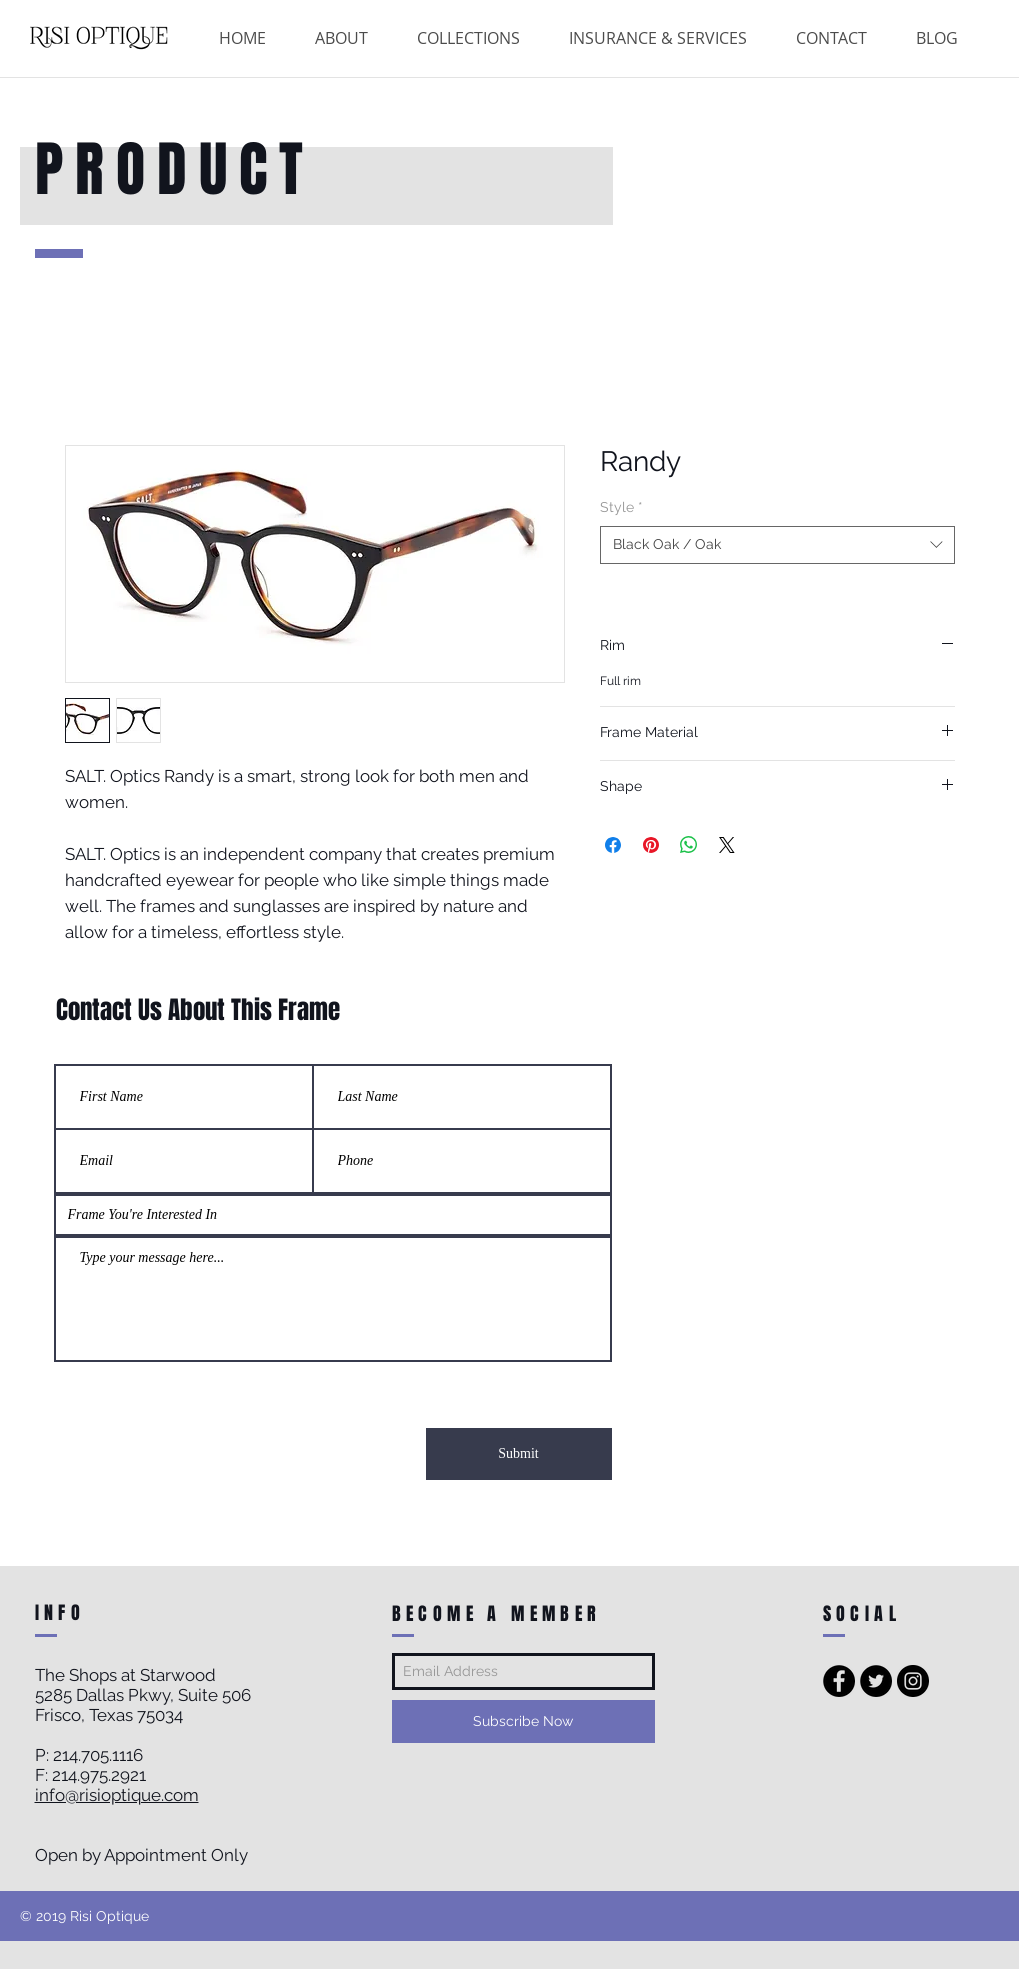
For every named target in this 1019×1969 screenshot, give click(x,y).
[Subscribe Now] (523, 1721)
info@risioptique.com (117, 1795)
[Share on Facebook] (613, 845)
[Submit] (519, 1454)
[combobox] (777, 545)
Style (621, 507)
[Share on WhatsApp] (689, 845)
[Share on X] (727, 845)
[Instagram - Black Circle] (913, 1681)
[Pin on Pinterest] (651, 845)
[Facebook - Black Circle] (839, 1681)
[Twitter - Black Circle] (876, 1681)
